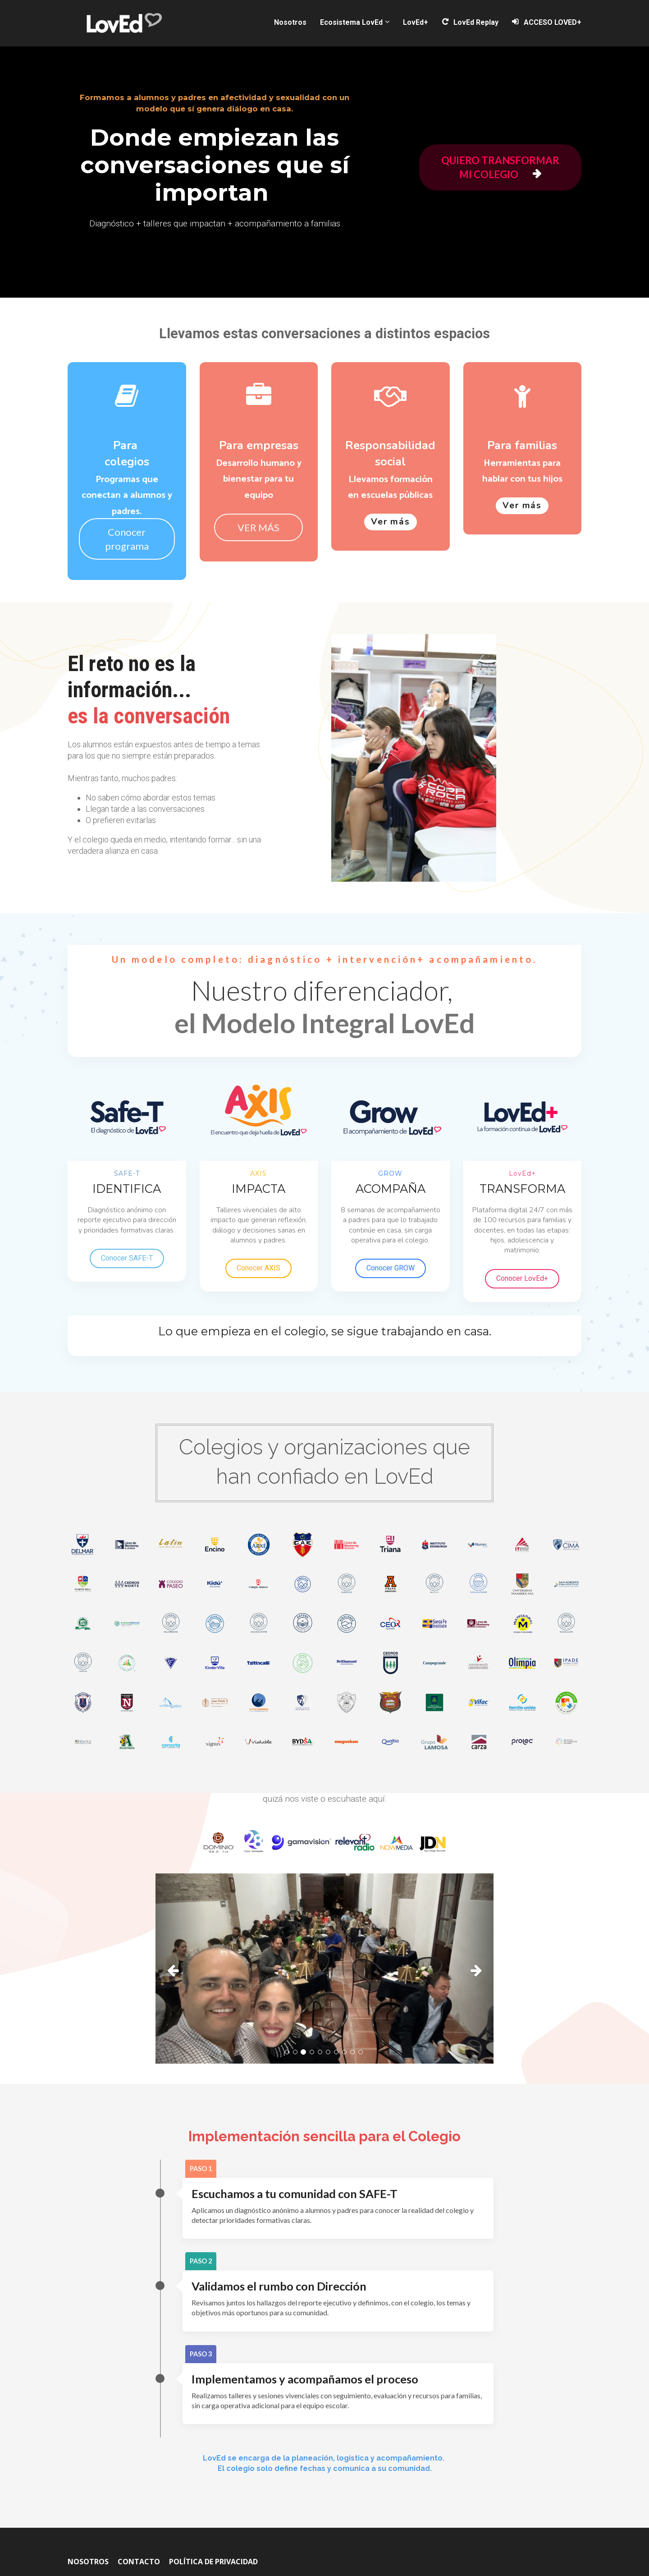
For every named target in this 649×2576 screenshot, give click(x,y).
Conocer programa (127, 539)
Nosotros (290, 22)
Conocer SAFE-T (127, 1258)
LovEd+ (415, 22)
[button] (180, 1968)
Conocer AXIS (258, 1268)
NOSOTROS (88, 2562)
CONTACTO (139, 2562)
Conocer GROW (390, 1268)
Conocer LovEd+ (522, 1278)
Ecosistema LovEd (351, 22)
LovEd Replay (470, 22)
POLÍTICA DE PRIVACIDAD (213, 2562)
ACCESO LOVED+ (546, 22)
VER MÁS (258, 527)
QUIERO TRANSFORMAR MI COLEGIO (500, 167)
